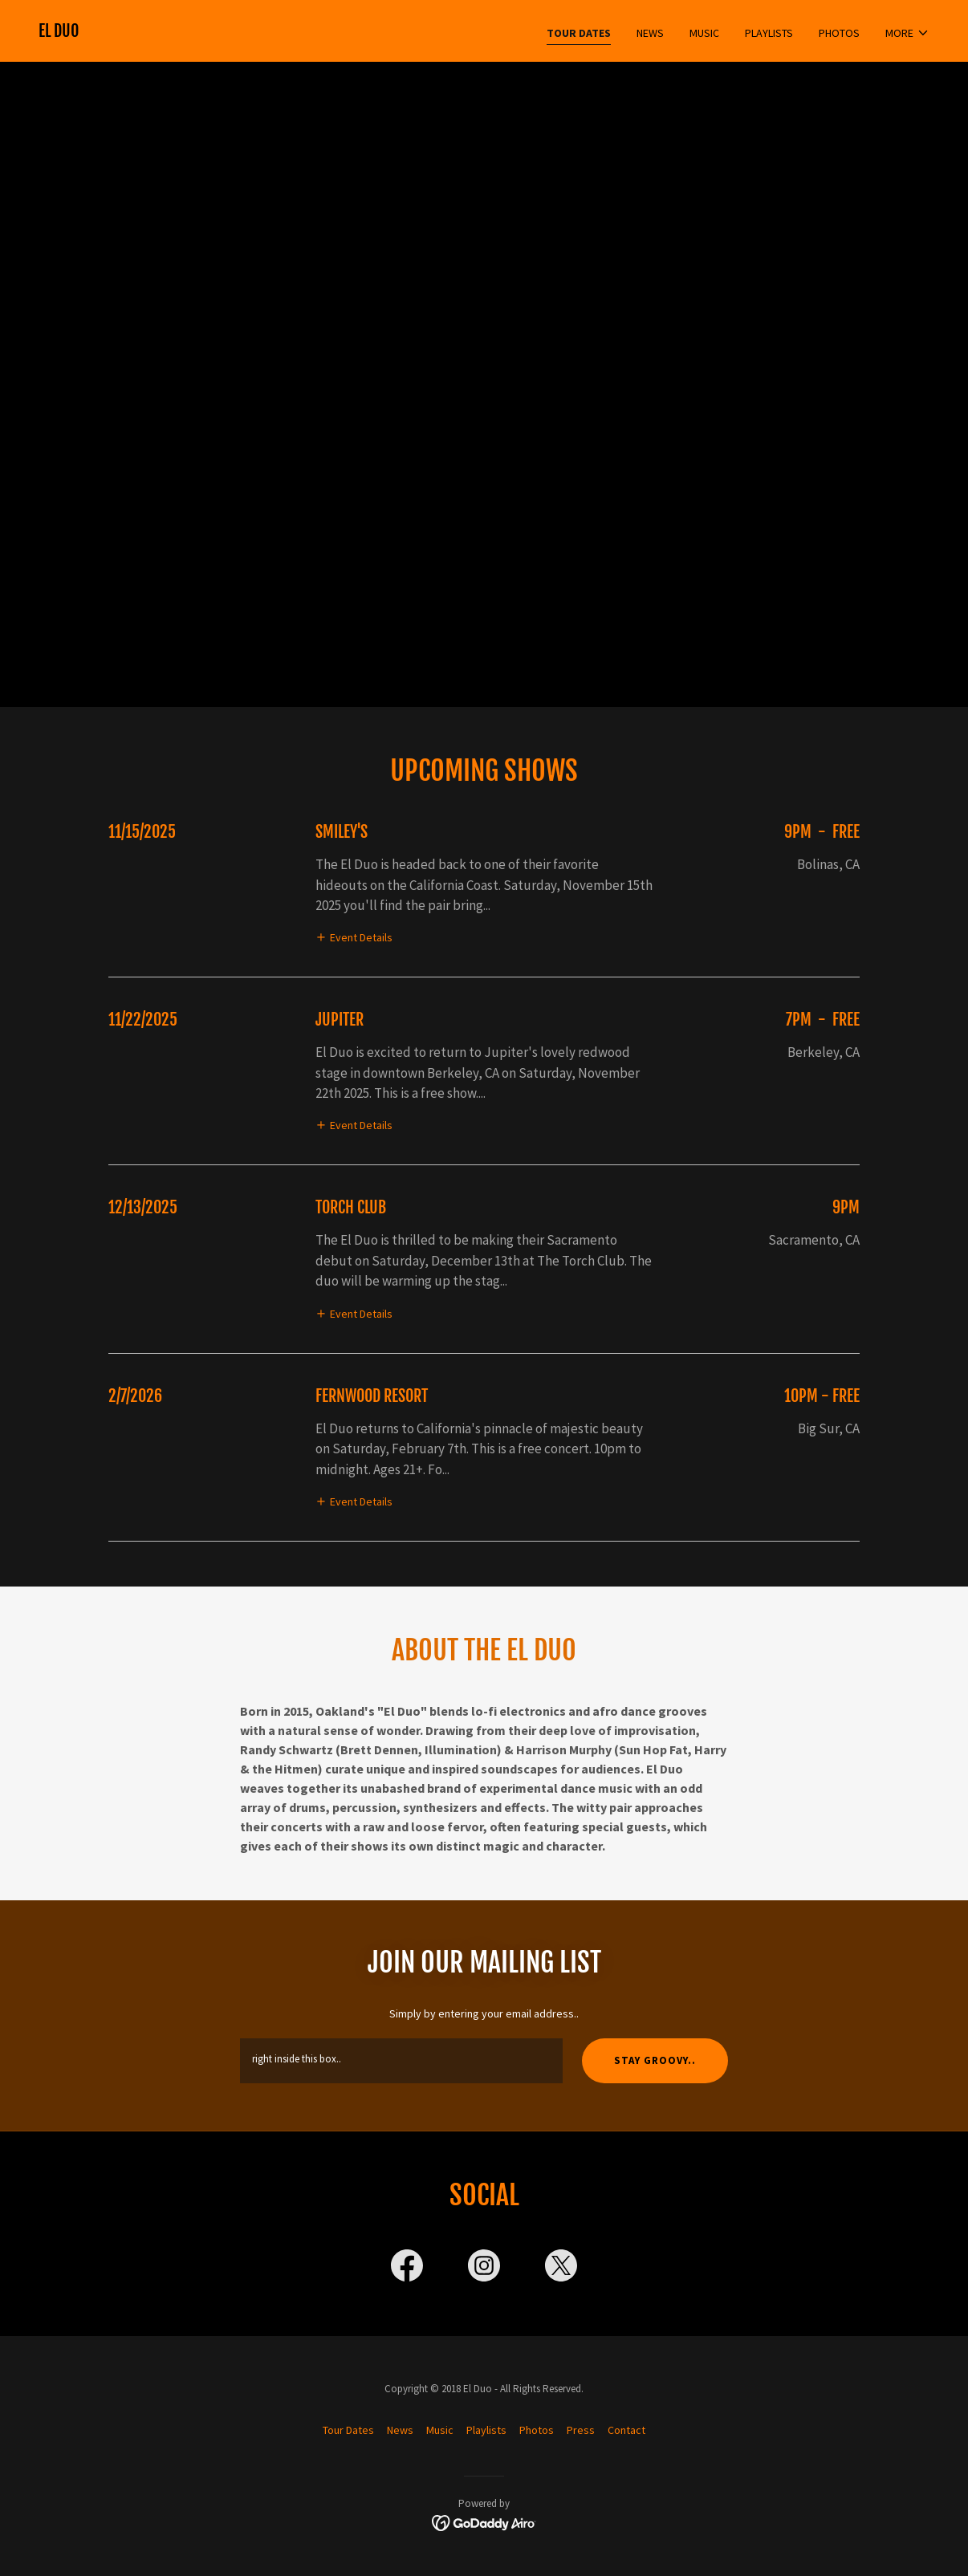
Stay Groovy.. (655, 2060)
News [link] (650, 33)
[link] (59, 33)
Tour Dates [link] (579, 33)
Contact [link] (626, 2430)
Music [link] (704, 33)
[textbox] (401, 2060)
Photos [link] (839, 33)
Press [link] (581, 2430)
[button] (907, 33)
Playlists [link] (769, 33)
